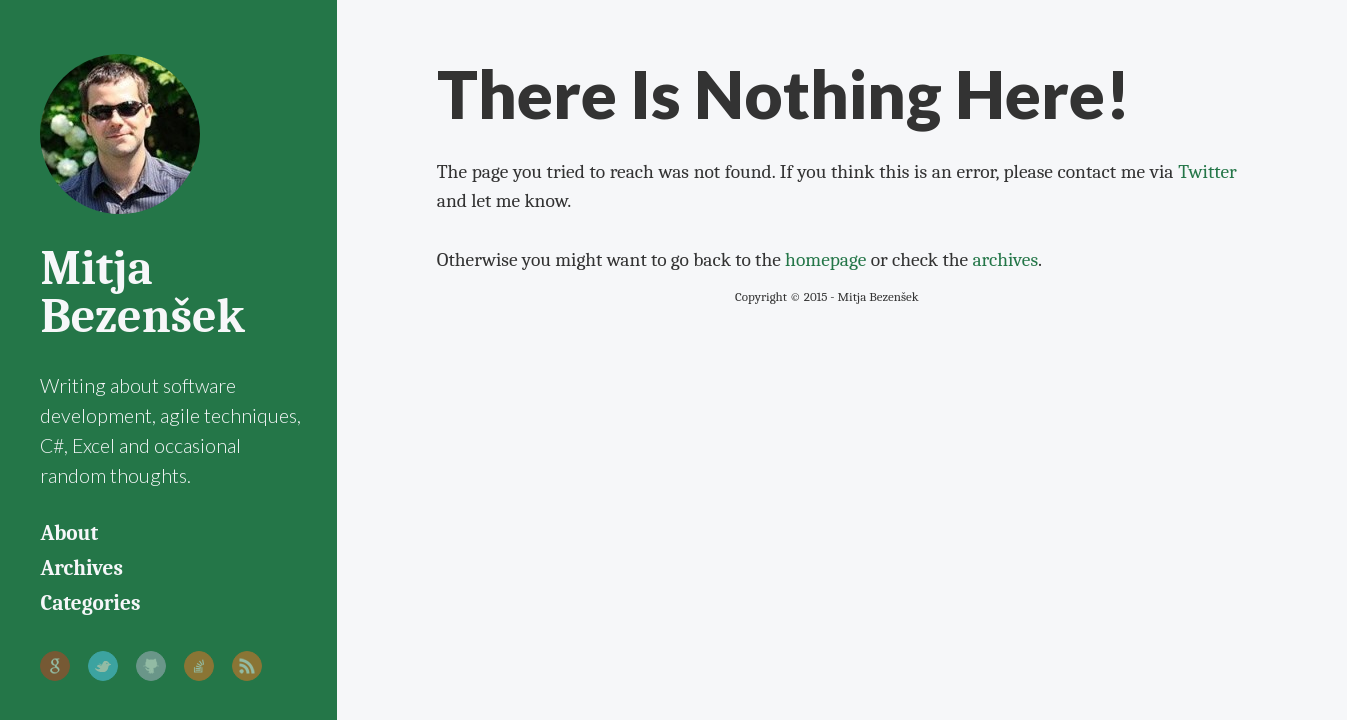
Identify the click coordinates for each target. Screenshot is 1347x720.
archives (1005, 259)
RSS (247, 666)
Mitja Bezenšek (142, 292)
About (69, 533)
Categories (90, 603)
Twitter (103, 666)
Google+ (55, 666)
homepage (825, 259)
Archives (81, 568)
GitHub (151, 666)
